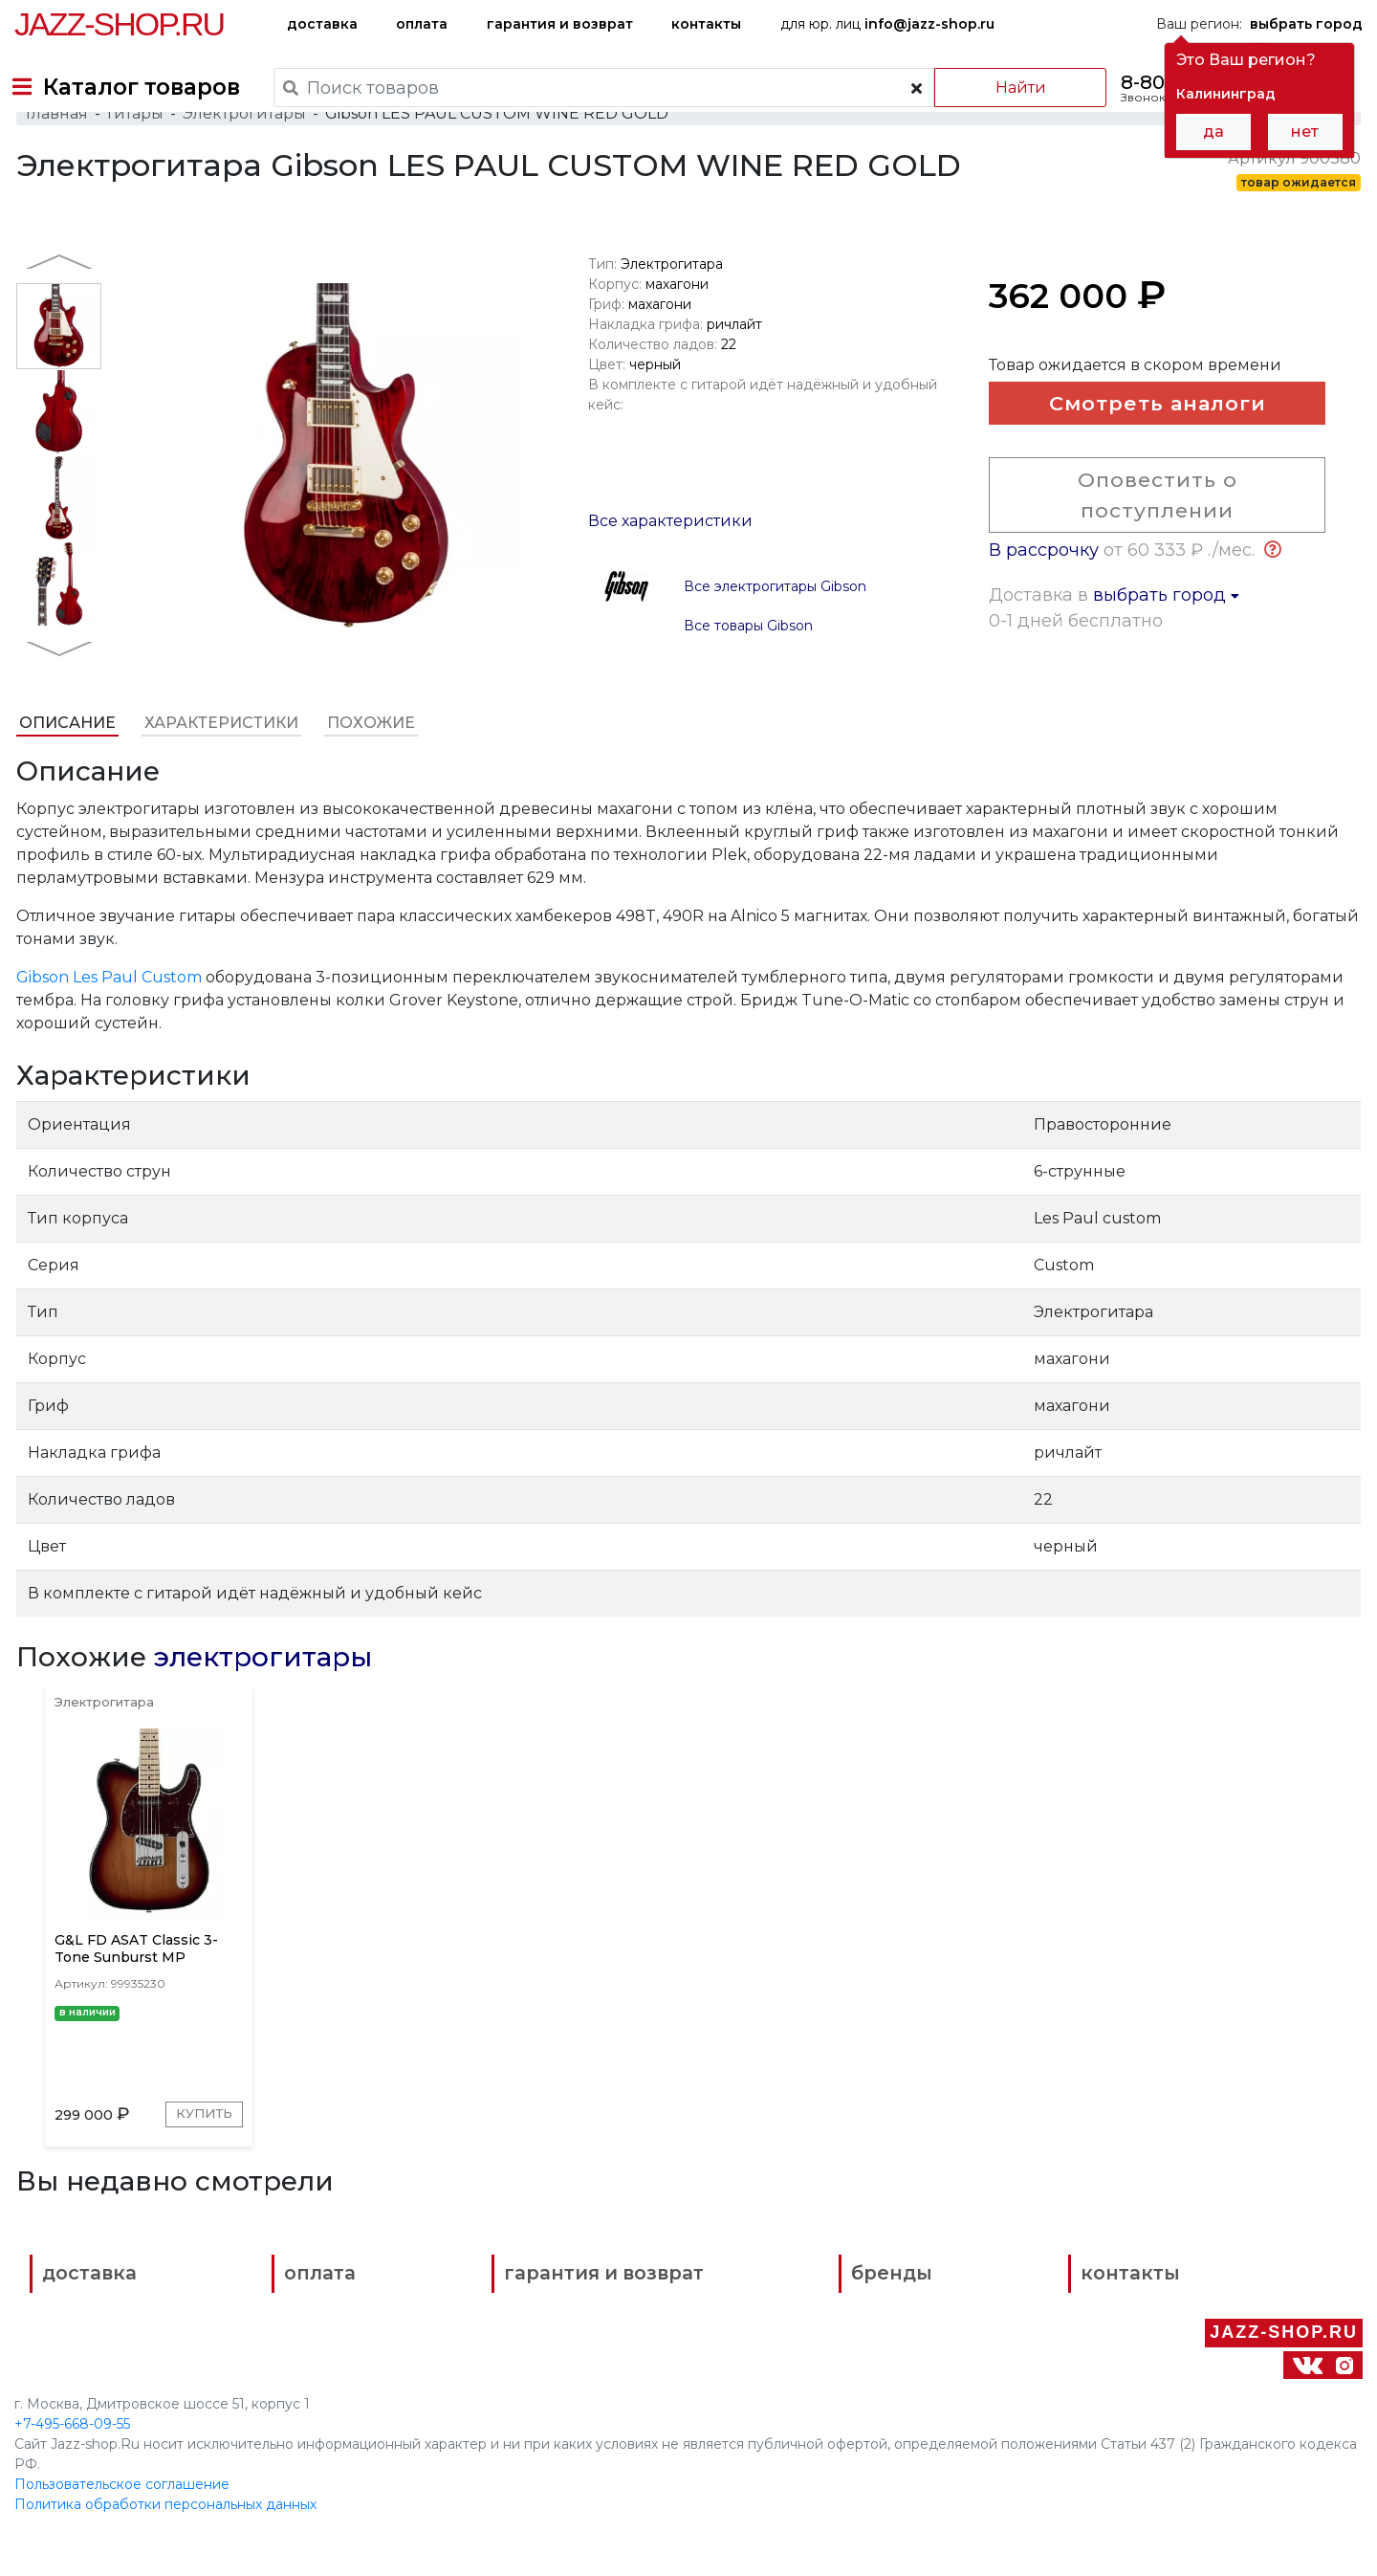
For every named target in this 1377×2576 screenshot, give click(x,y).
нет (1305, 131)
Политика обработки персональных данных (165, 2508)
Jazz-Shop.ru (119, 24)
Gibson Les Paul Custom (107, 1015)
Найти (1003, 87)
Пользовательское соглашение (122, 2488)
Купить (197, 2174)
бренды (775, 2345)
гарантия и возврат (560, 24)
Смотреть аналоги (1143, 447)
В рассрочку (1045, 594)
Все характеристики (670, 559)
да (1213, 131)
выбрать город (1167, 639)
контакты (706, 24)
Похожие (369, 761)
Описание (65, 761)
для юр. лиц (887, 24)
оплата (422, 24)
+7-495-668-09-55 (72, 2427)
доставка (322, 24)
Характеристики (219, 761)
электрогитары (261, 1695)
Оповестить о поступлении (1143, 540)
